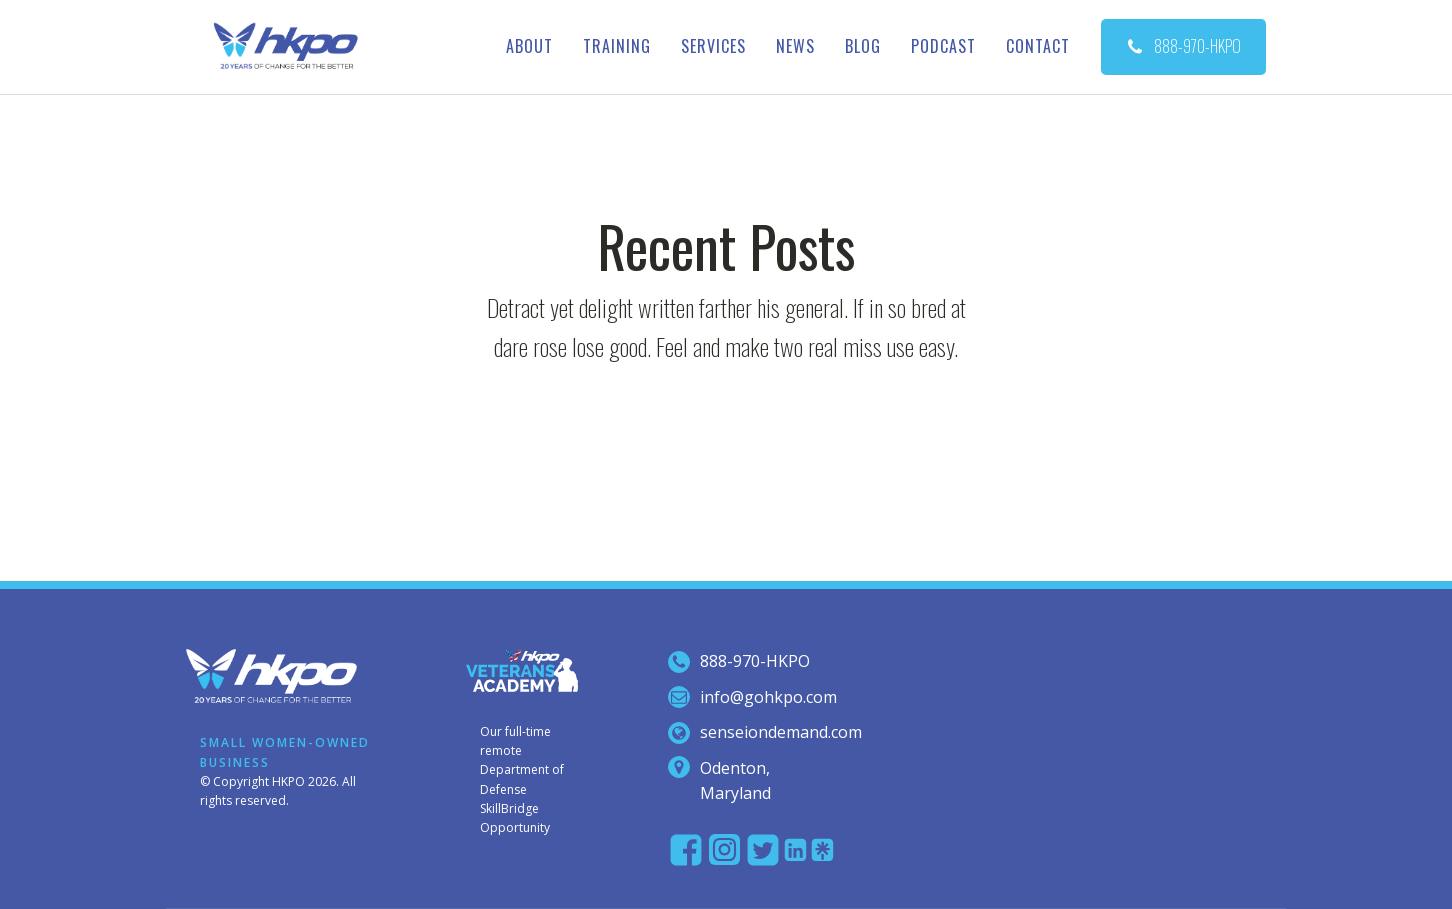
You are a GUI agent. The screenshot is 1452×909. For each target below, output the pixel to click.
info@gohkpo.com (768, 697)
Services (713, 46)
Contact (1038, 46)
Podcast (943, 46)
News (795, 46)
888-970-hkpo (755, 661)
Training (617, 46)
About (529, 46)
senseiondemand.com (781, 732)
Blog (863, 46)
